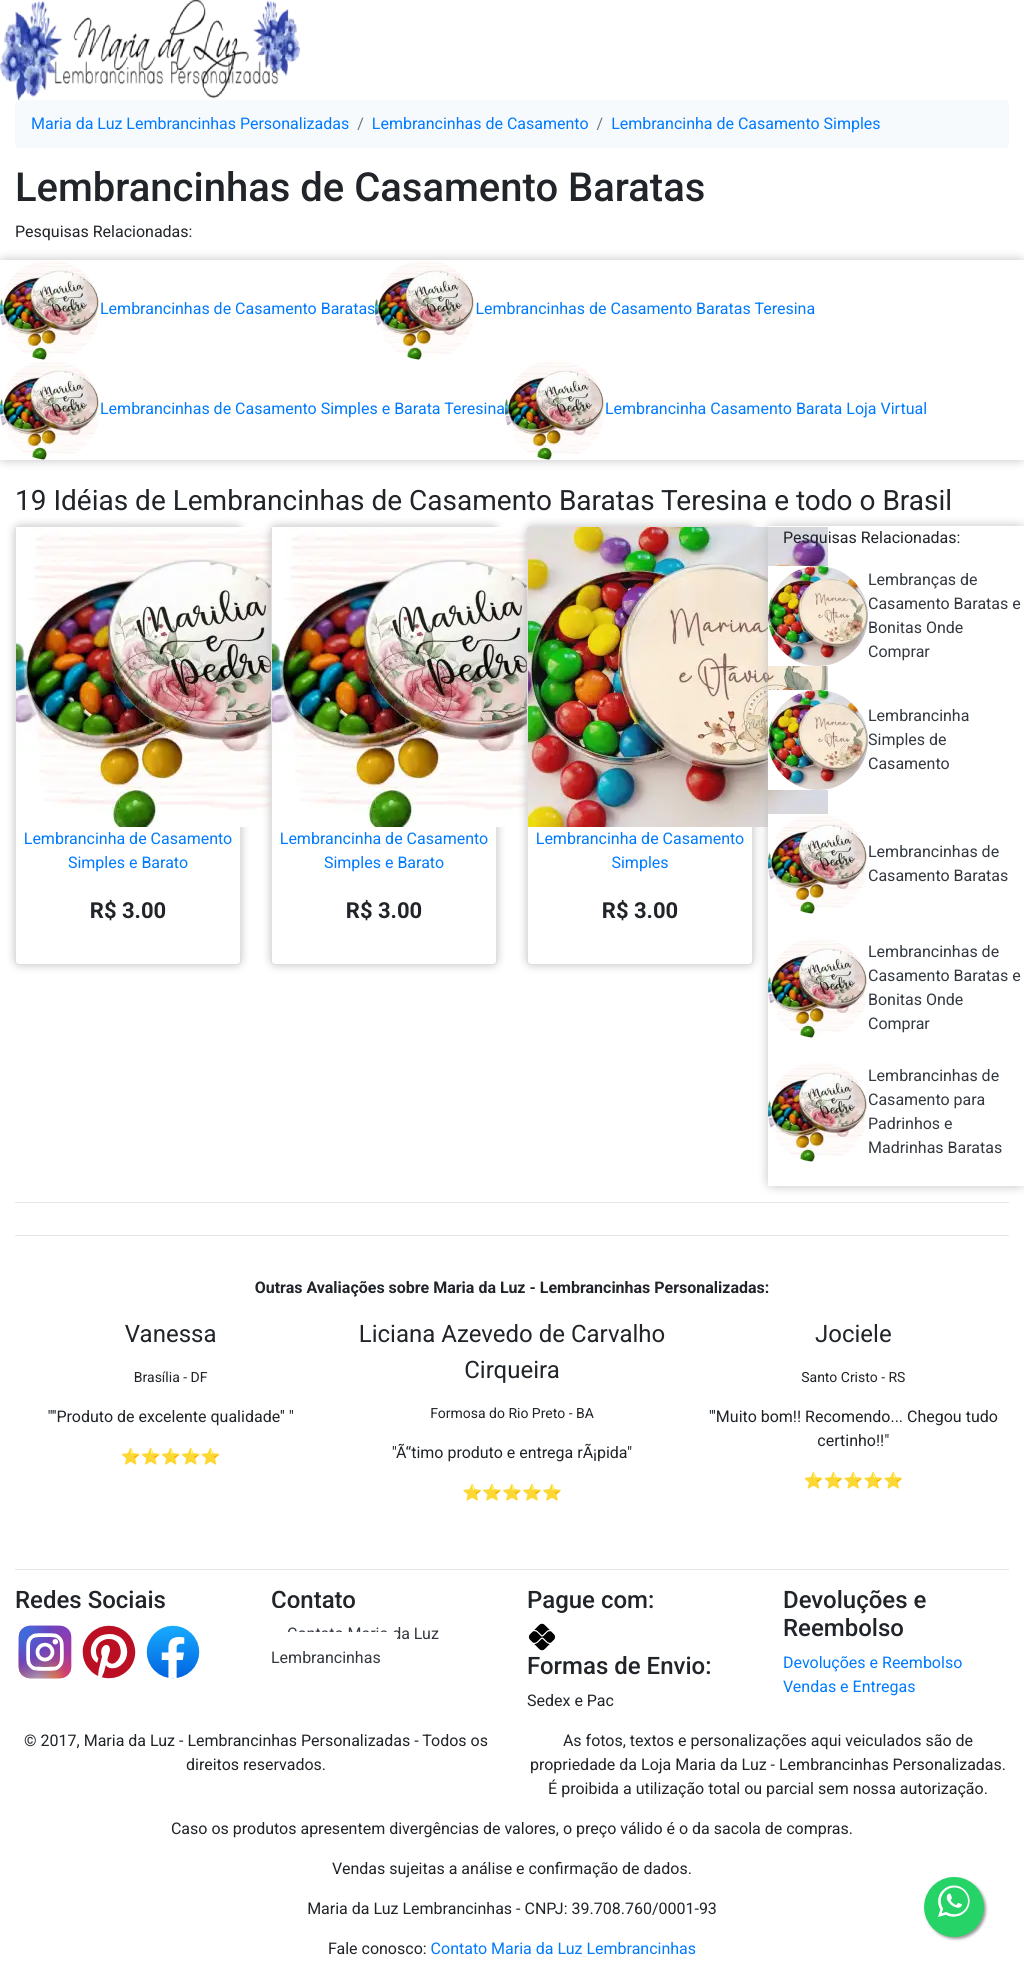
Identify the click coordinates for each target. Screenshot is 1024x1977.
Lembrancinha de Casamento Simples (640, 769)
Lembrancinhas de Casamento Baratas (187, 308)
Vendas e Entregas (849, 1686)
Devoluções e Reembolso (872, 1662)
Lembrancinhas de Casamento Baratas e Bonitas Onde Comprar (894, 988)
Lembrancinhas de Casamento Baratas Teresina (595, 308)
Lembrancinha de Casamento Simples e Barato (128, 769)
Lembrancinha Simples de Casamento (868, 740)
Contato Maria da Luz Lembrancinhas (355, 1645)
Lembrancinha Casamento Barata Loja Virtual (716, 408)
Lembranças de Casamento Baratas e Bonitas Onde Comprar (894, 616)
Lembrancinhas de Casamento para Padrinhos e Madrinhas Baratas (885, 1112)
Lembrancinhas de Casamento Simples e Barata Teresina (252, 408)
